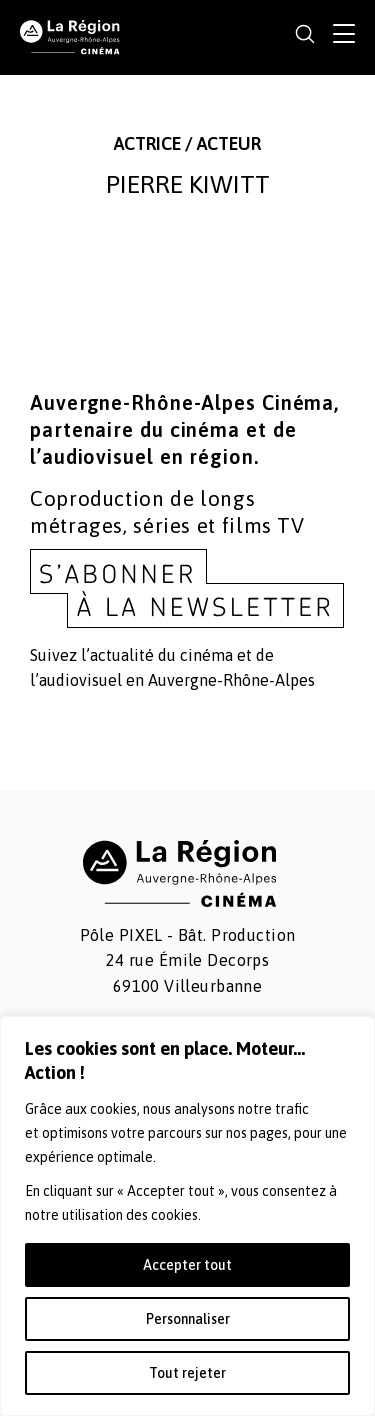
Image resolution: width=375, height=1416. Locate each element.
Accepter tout (187, 1265)
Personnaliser (188, 1319)
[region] (187, 1216)
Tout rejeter (187, 1373)
